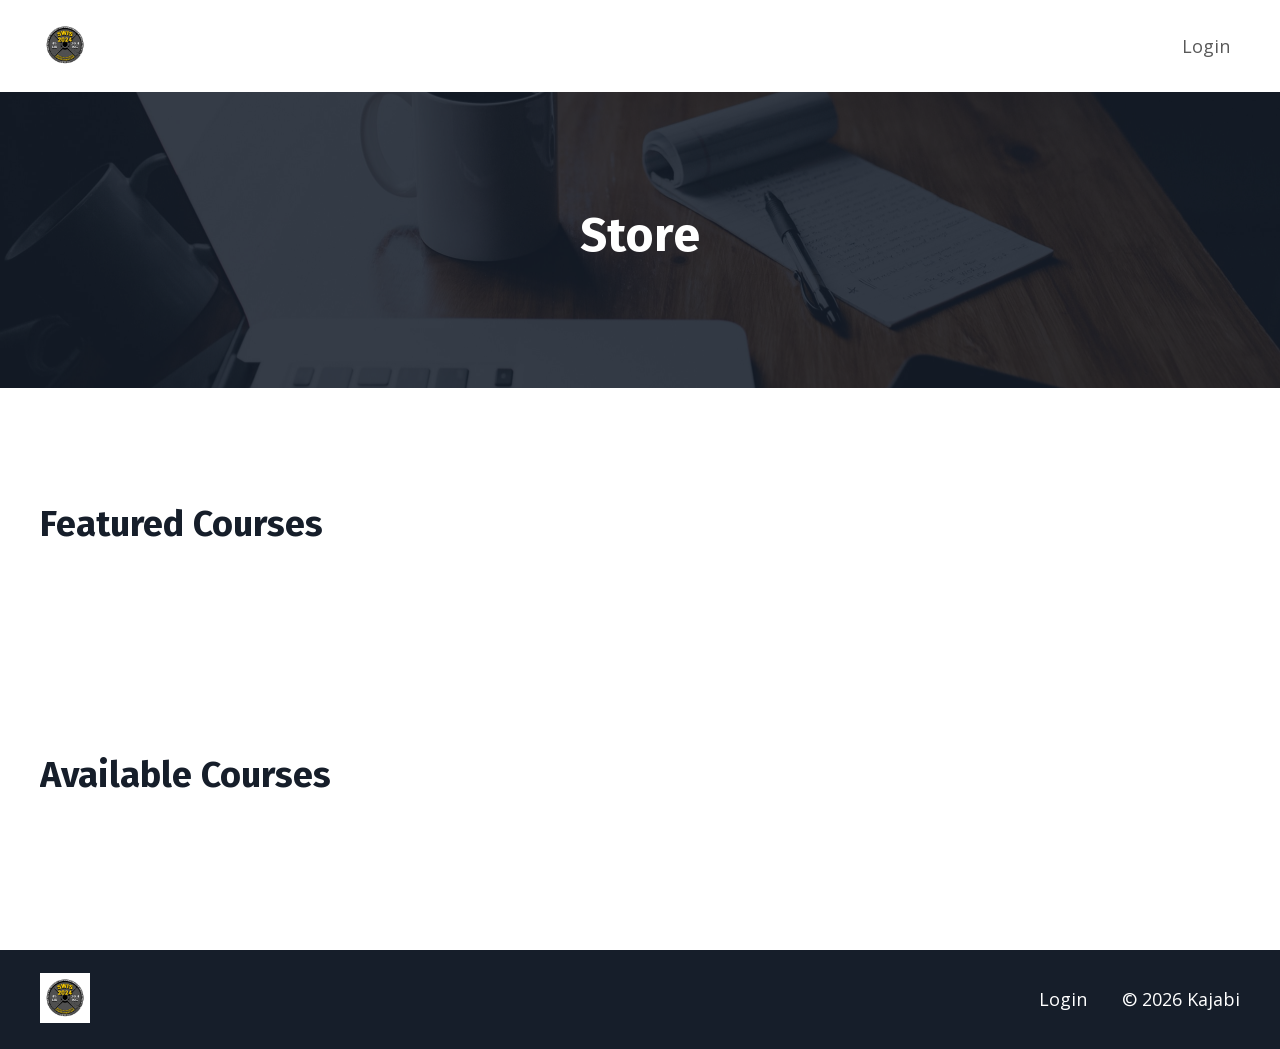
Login (1206, 46)
